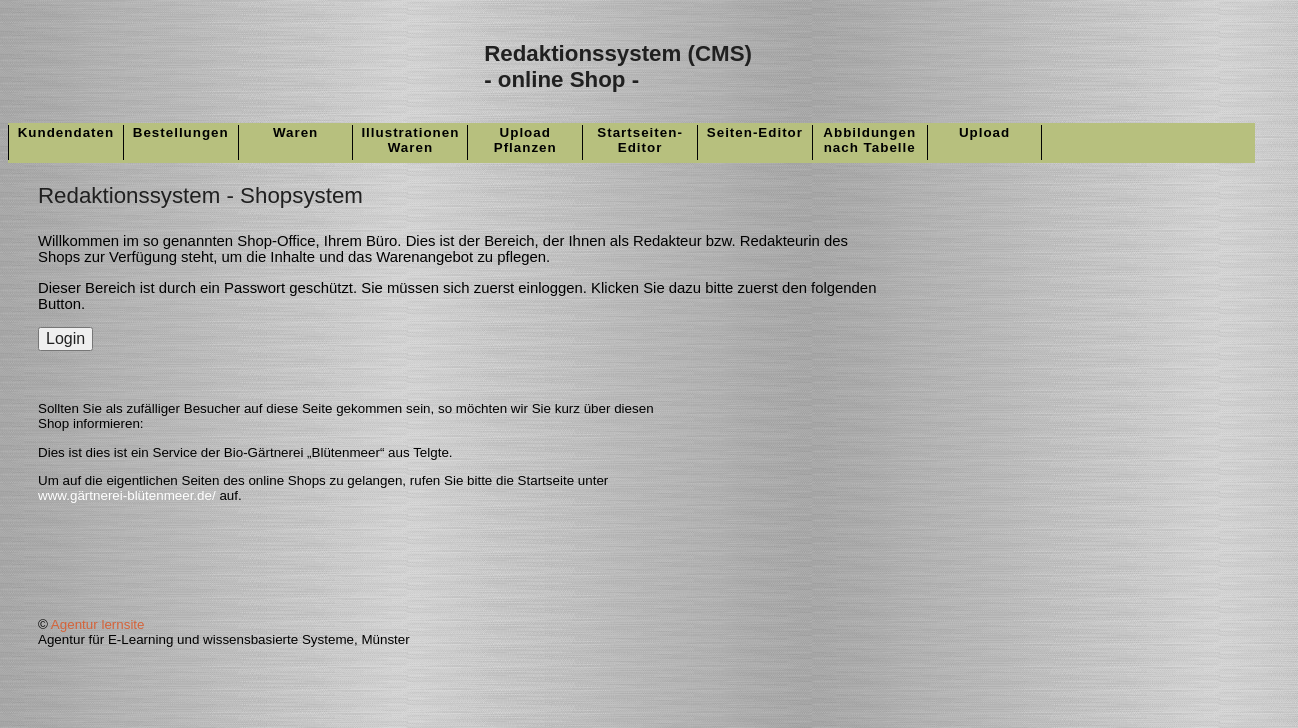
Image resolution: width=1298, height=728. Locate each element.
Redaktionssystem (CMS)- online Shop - (618, 66)
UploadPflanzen (525, 140)
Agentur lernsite (98, 624)
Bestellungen (181, 132)
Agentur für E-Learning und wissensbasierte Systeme (196, 639)
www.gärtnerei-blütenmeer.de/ (127, 495)
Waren (295, 132)
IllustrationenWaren (410, 140)
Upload (984, 132)
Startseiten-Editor (640, 140)
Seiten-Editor (755, 132)
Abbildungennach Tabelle (869, 140)
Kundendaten (66, 132)
